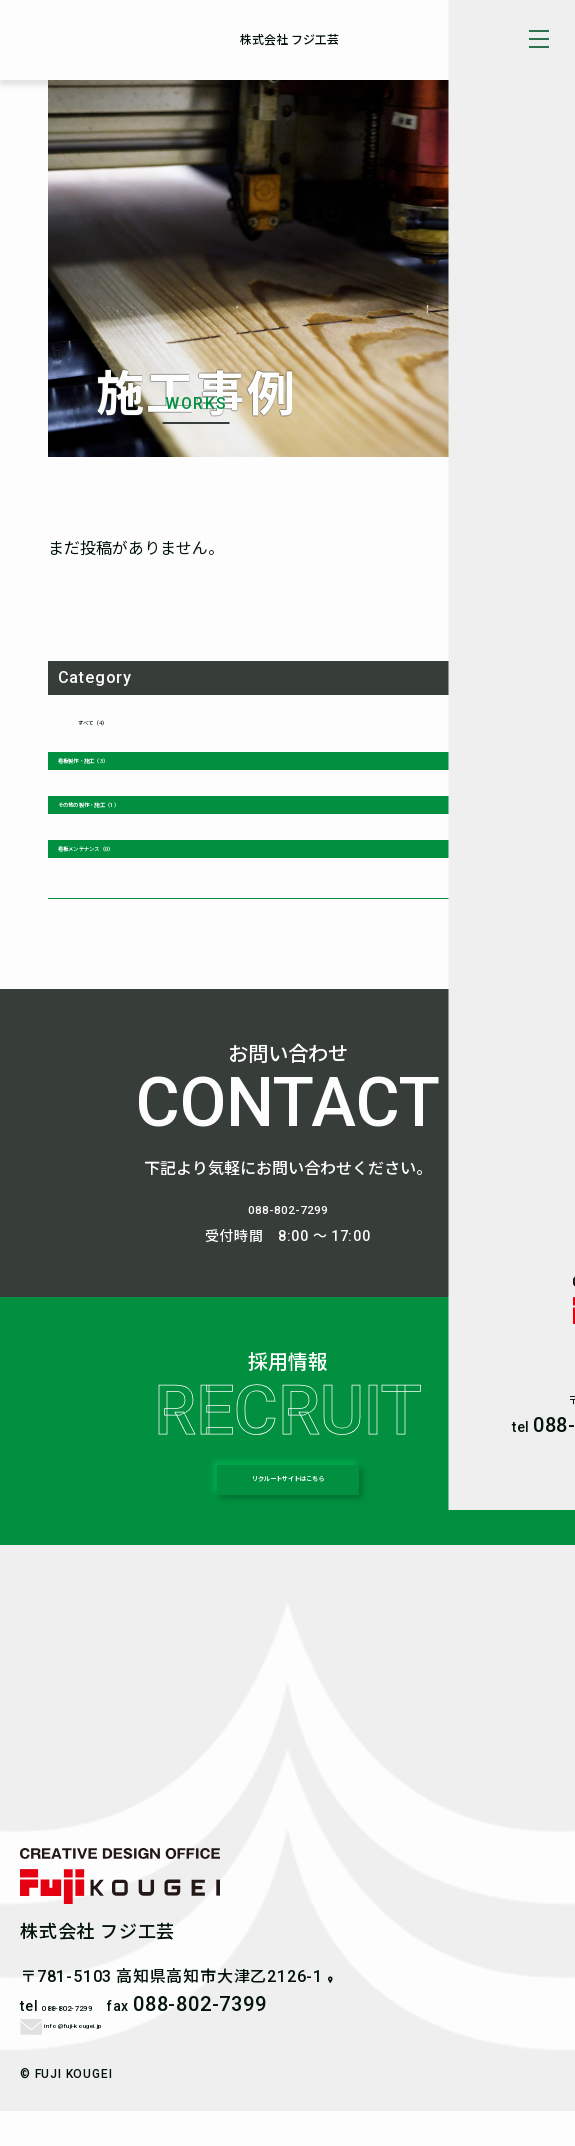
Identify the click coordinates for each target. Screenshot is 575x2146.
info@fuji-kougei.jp (112, 2057)
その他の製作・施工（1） (143, 812)
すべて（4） (118, 720)
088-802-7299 (288, 1224)
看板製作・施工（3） (128, 761)
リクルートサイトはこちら (288, 1507)
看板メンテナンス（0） (136, 863)
